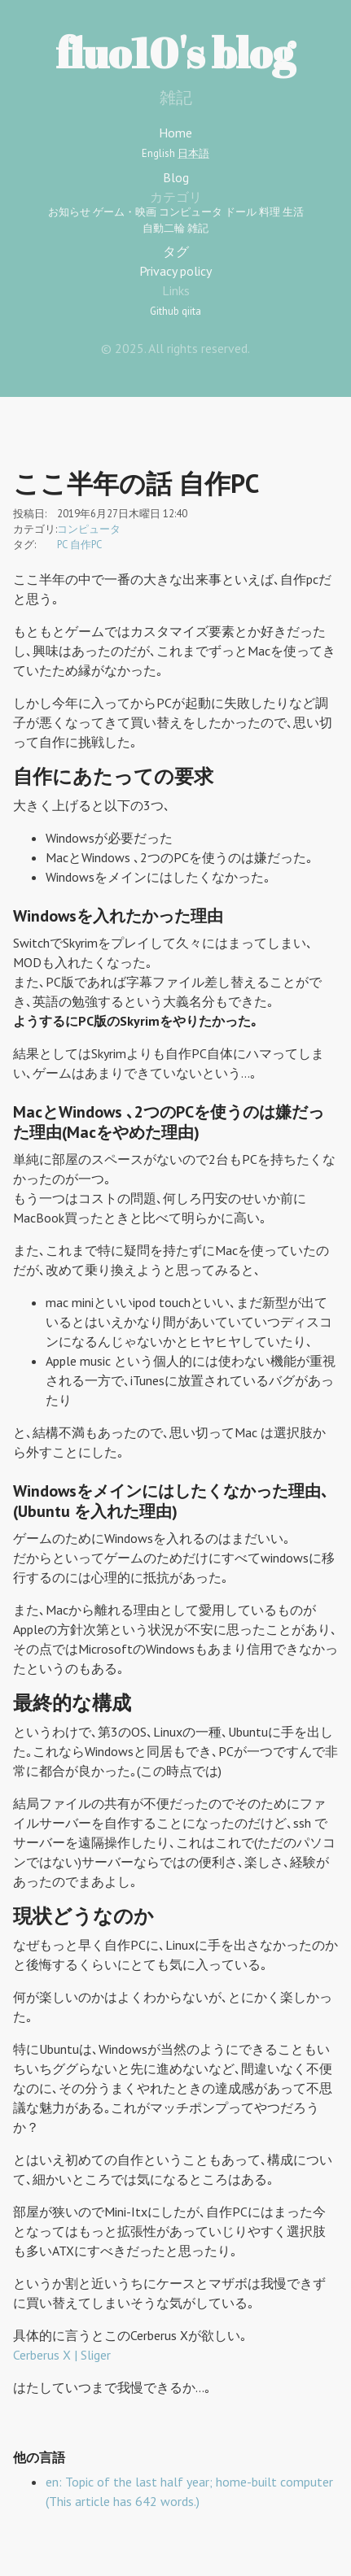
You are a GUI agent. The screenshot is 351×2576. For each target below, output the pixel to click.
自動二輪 (164, 228)
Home (175, 132)
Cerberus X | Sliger (62, 2355)
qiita (191, 311)
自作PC (86, 544)
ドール (241, 212)
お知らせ (69, 212)
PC (62, 544)
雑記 (197, 228)
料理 (269, 212)
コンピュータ (190, 212)
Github (164, 311)
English (158, 153)
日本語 (193, 153)
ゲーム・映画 (124, 212)
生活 (293, 212)
